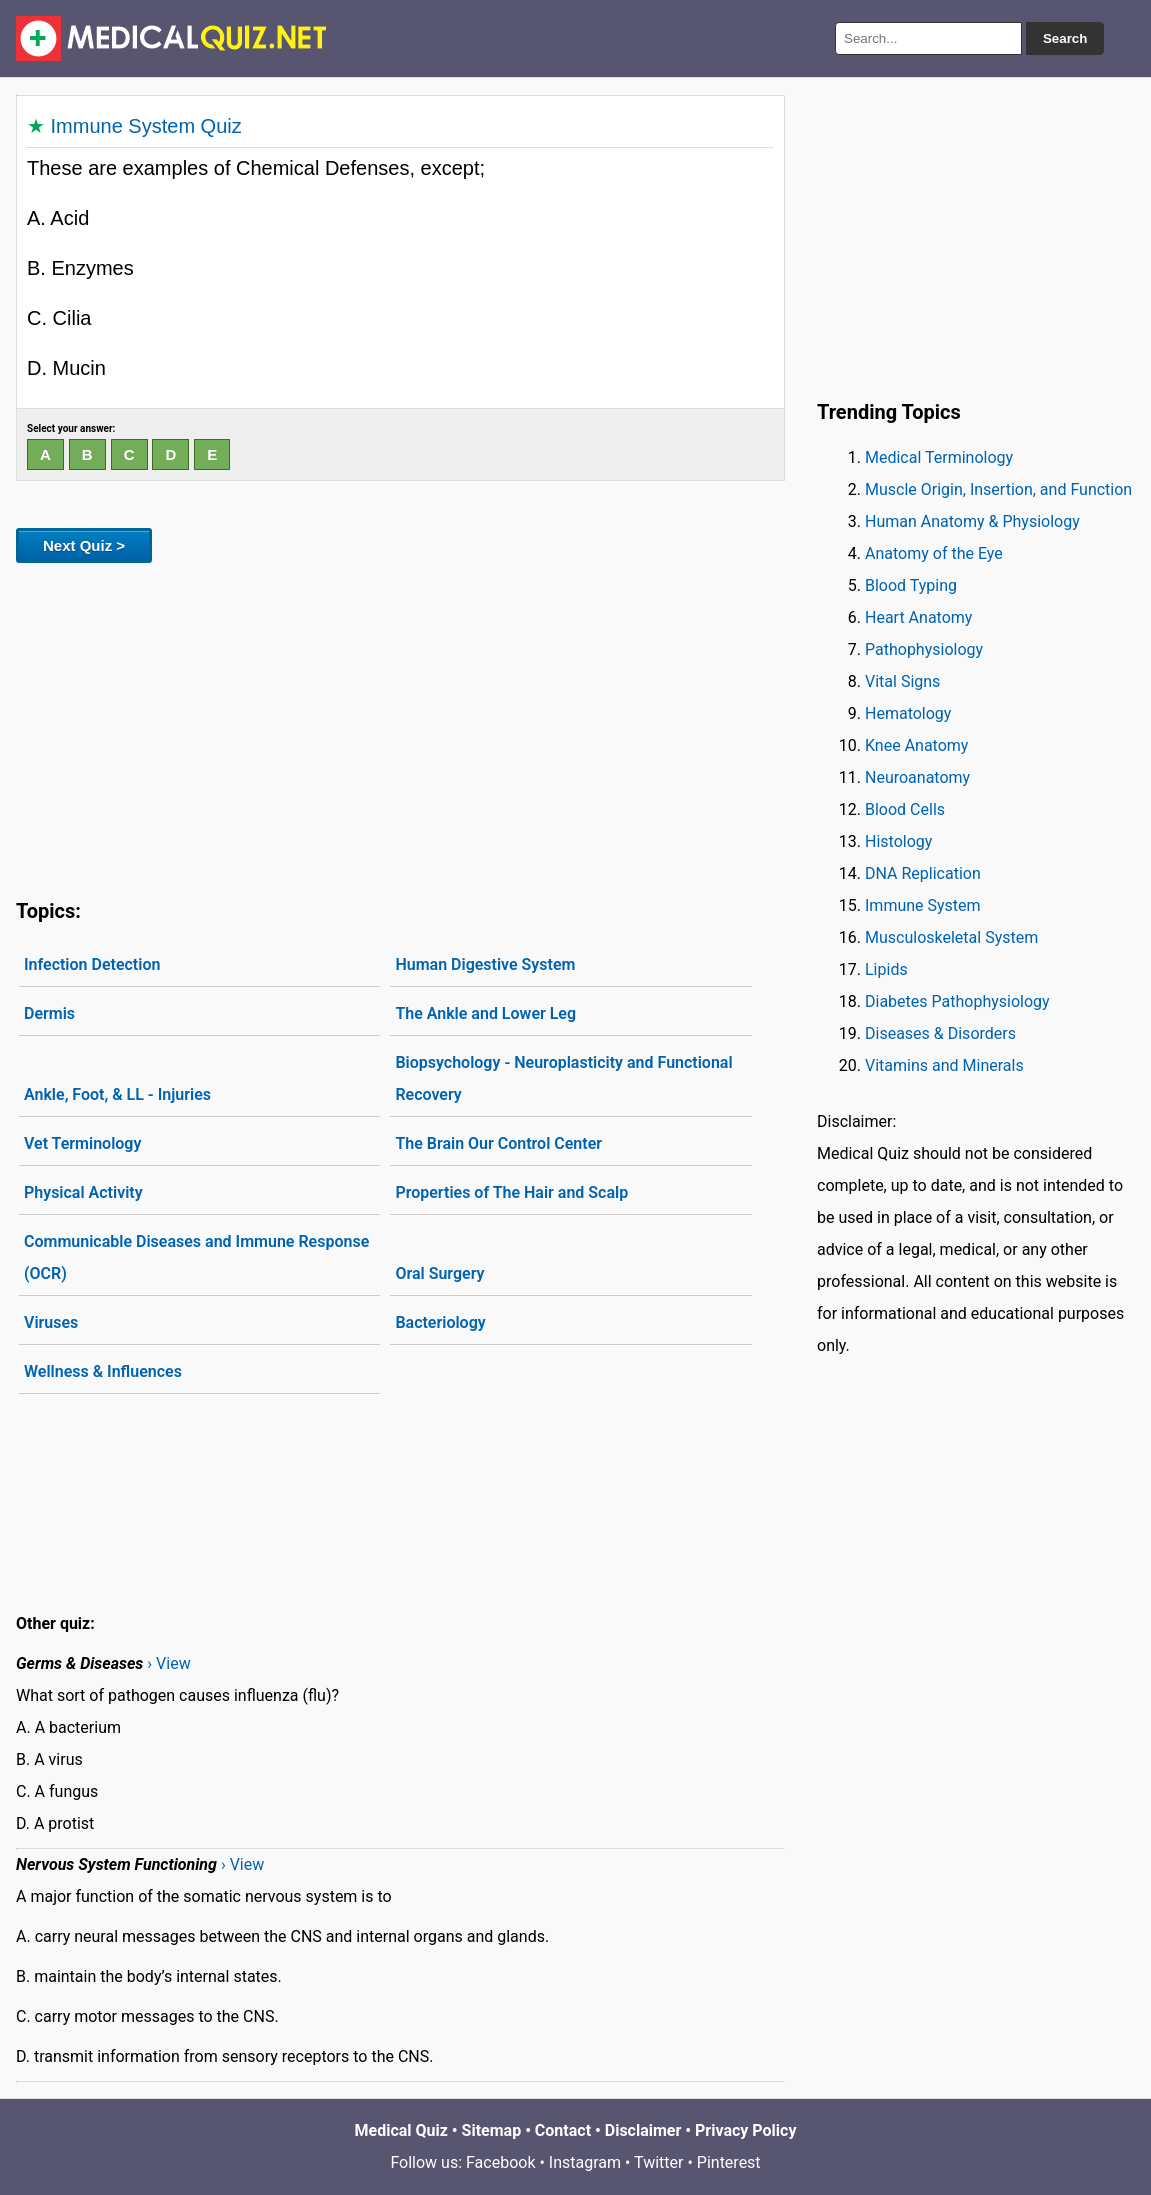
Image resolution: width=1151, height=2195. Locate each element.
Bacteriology (440, 1322)
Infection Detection (92, 964)
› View (168, 1663)
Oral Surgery (439, 1273)
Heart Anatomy (918, 617)
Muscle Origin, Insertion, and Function (998, 489)
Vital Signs (902, 681)
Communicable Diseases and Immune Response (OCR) (196, 1257)
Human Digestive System (485, 964)
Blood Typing (911, 585)
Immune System (923, 905)
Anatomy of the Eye (934, 553)
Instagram (585, 2162)
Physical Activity (83, 1192)
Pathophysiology (924, 649)
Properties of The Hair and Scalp (511, 1192)
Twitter (658, 2162)
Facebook (500, 2162)
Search (1065, 38)
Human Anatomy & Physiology (972, 521)
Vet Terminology (82, 1143)
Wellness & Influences (103, 1371)
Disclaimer (643, 2130)
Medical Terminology (939, 457)
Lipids (886, 969)
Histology (898, 841)
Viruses (51, 1322)
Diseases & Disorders (940, 1033)
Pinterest (729, 2162)
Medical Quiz (401, 2130)
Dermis (49, 1013)
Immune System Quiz (146, 126)
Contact (563, 2130)
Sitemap (492, 2130)
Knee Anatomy (916, 745)
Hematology (908, 713)
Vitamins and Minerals (944, 1065)
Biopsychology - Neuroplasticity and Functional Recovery (563, 1078)
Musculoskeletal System (951, 937)
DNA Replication (923, 873)
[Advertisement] (400, 727)
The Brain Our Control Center (498, 1143)
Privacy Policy (745, 2130)
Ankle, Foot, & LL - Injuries (117, 1094)
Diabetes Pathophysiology (957, 1001)
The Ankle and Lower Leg (485, 1013)
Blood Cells (905, 809)
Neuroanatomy (917, 777)
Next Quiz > (84, 545)
